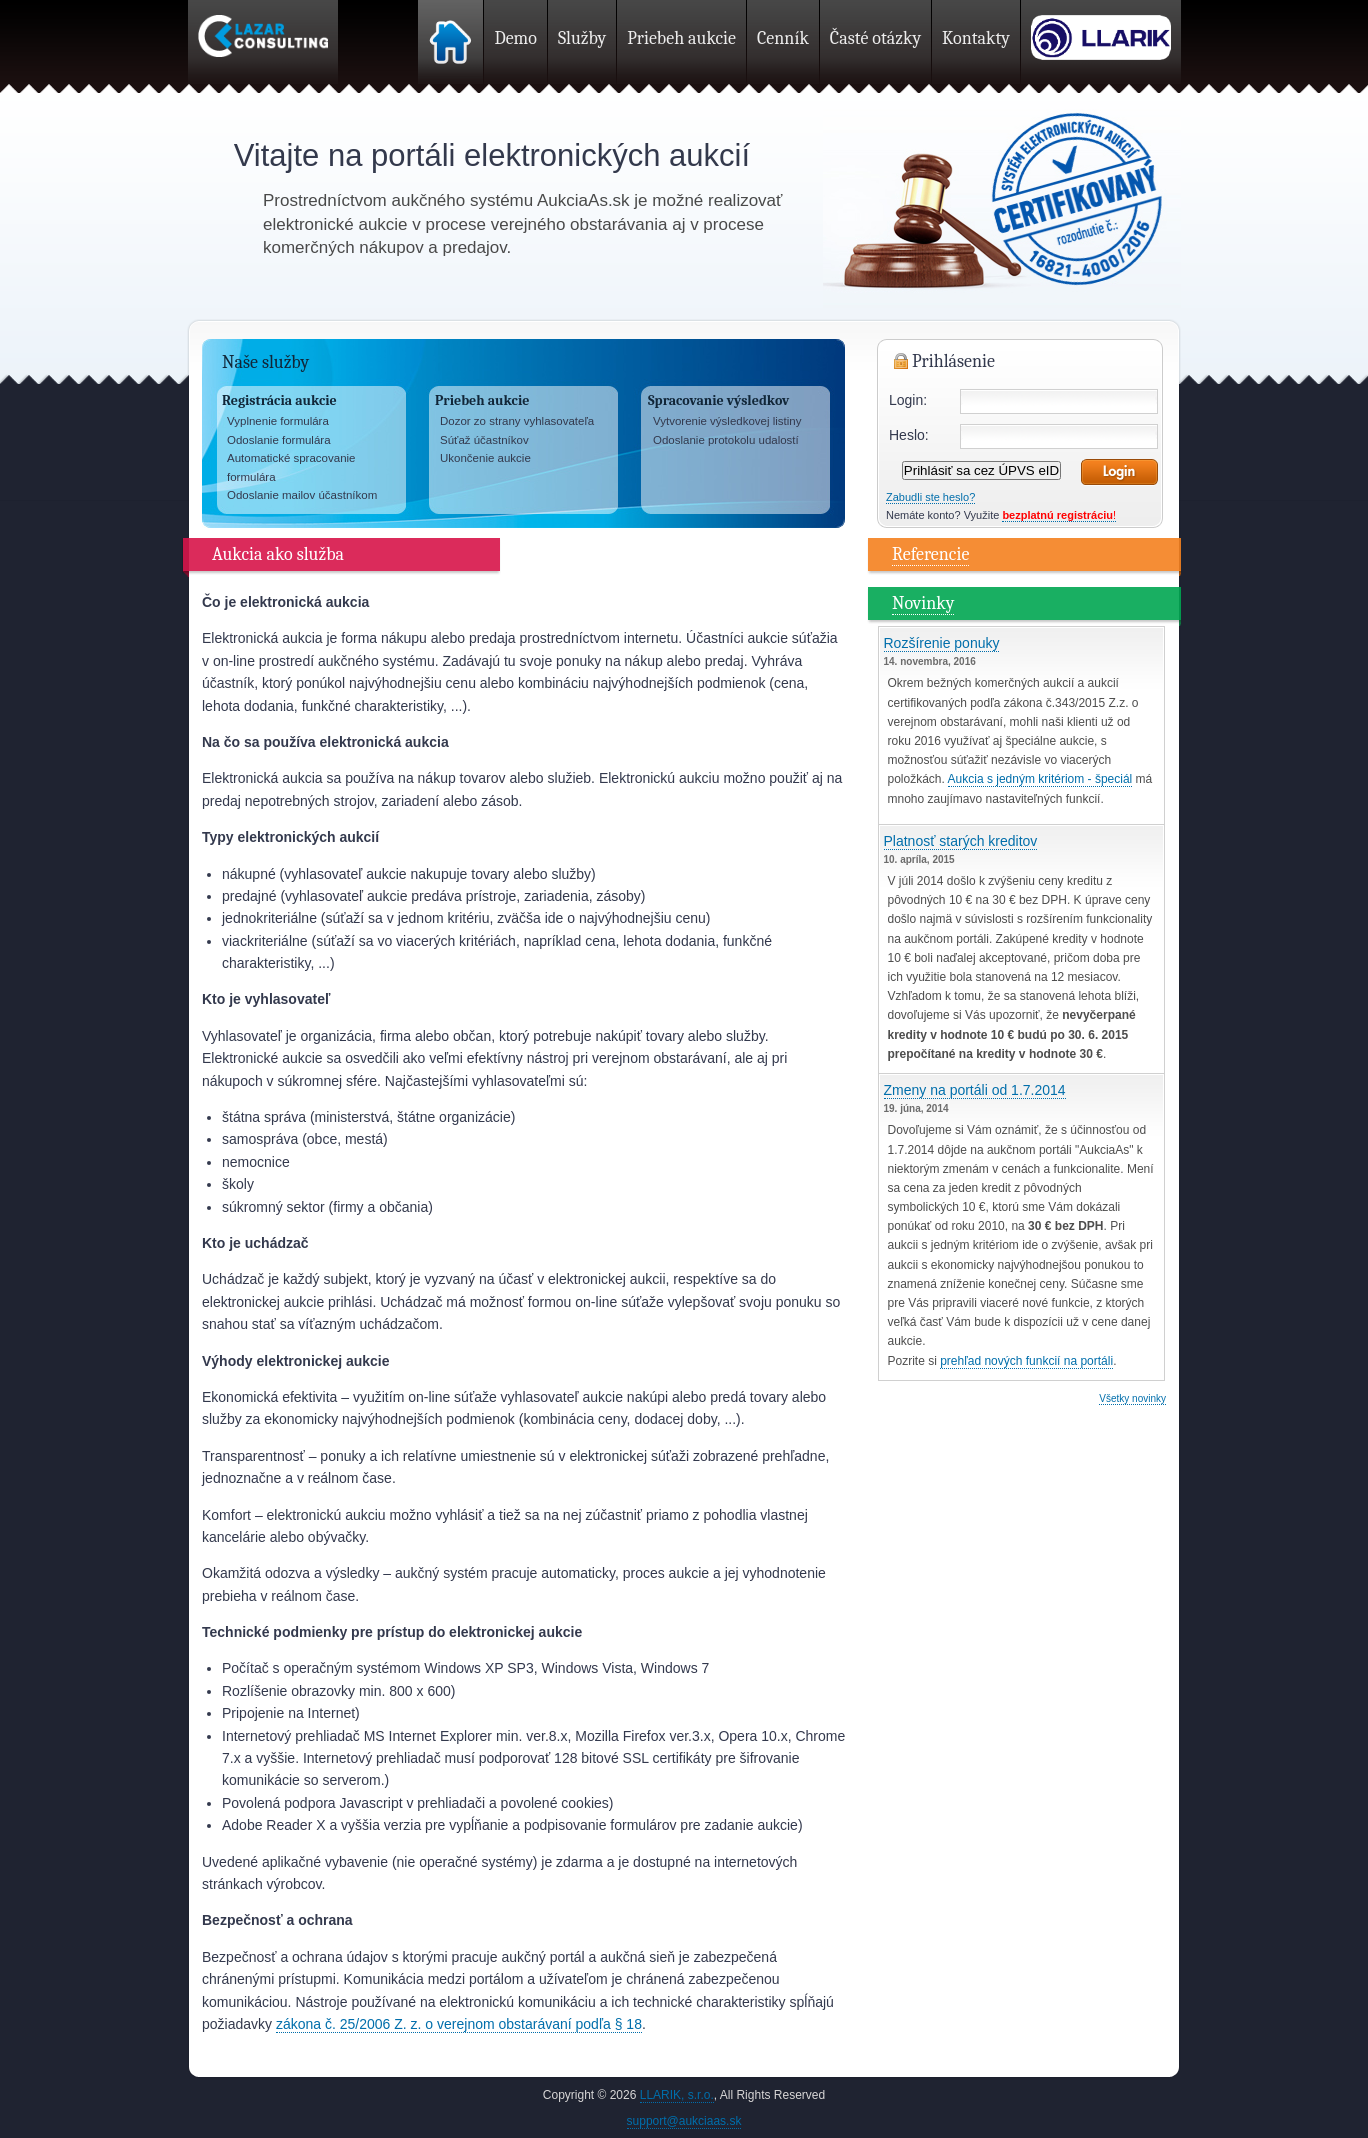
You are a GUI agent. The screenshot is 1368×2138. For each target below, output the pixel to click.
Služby (582, 38)
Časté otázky (875, 38)
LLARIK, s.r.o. (677, 2095)
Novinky (923, 603)
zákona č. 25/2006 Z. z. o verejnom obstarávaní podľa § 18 (459, 2024)
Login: (908, 400)
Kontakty (976, 38)
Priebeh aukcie (681, 38)
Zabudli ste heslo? (930, 497)
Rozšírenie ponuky (942, 643)
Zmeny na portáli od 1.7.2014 (975, 1090)
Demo (515, 38)
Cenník (783, 38)
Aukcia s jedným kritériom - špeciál (1040, 779)
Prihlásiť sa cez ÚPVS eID (981, 470)
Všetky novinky (1132, 1398)
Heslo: (909, 435)
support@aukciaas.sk (684, 2121)
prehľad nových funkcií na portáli (1026, 1361)
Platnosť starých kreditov (961, 841)
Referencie (930, 554)
